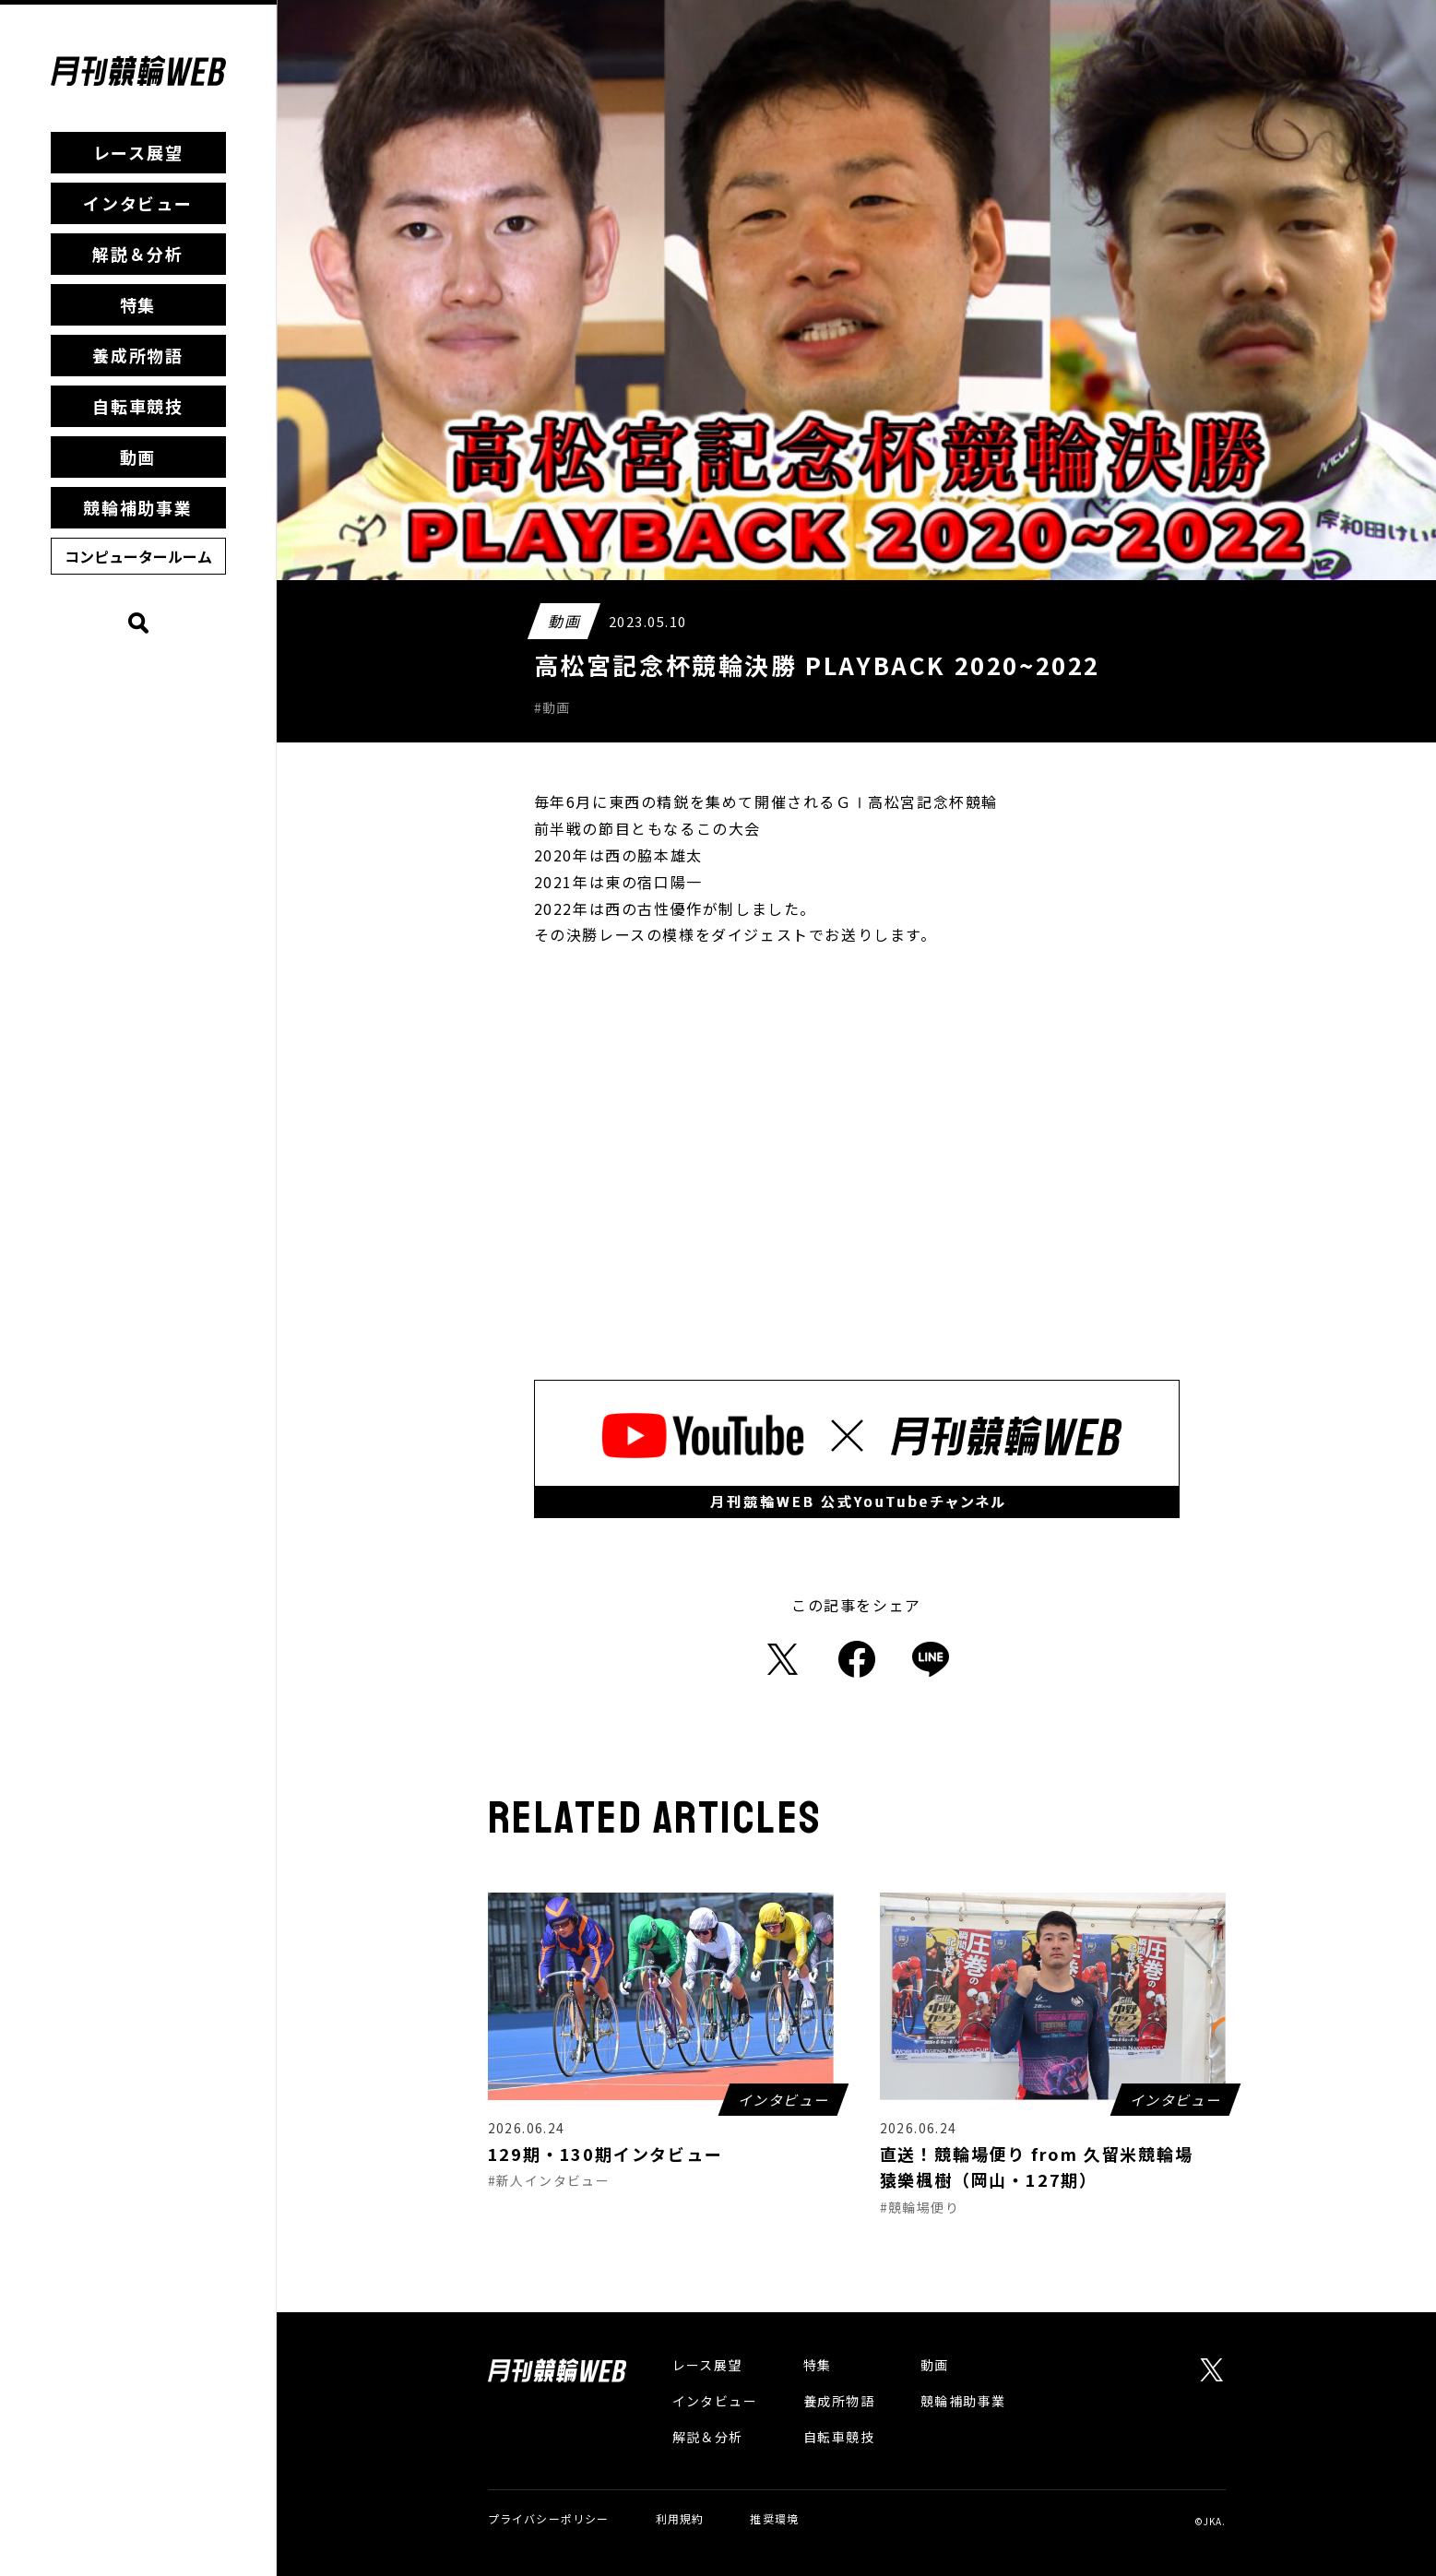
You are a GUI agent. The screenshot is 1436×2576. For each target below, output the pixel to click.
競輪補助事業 (138, 507)
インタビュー (138, 203)
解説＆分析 (138, 254)
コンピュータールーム (138, 556)
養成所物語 (138, 355)
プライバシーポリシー (549, 2518)
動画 (138, 457)
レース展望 (138, 152)
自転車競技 (138, 406)
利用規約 (680, 2518)
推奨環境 (774, 2518)
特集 (138, 304)
